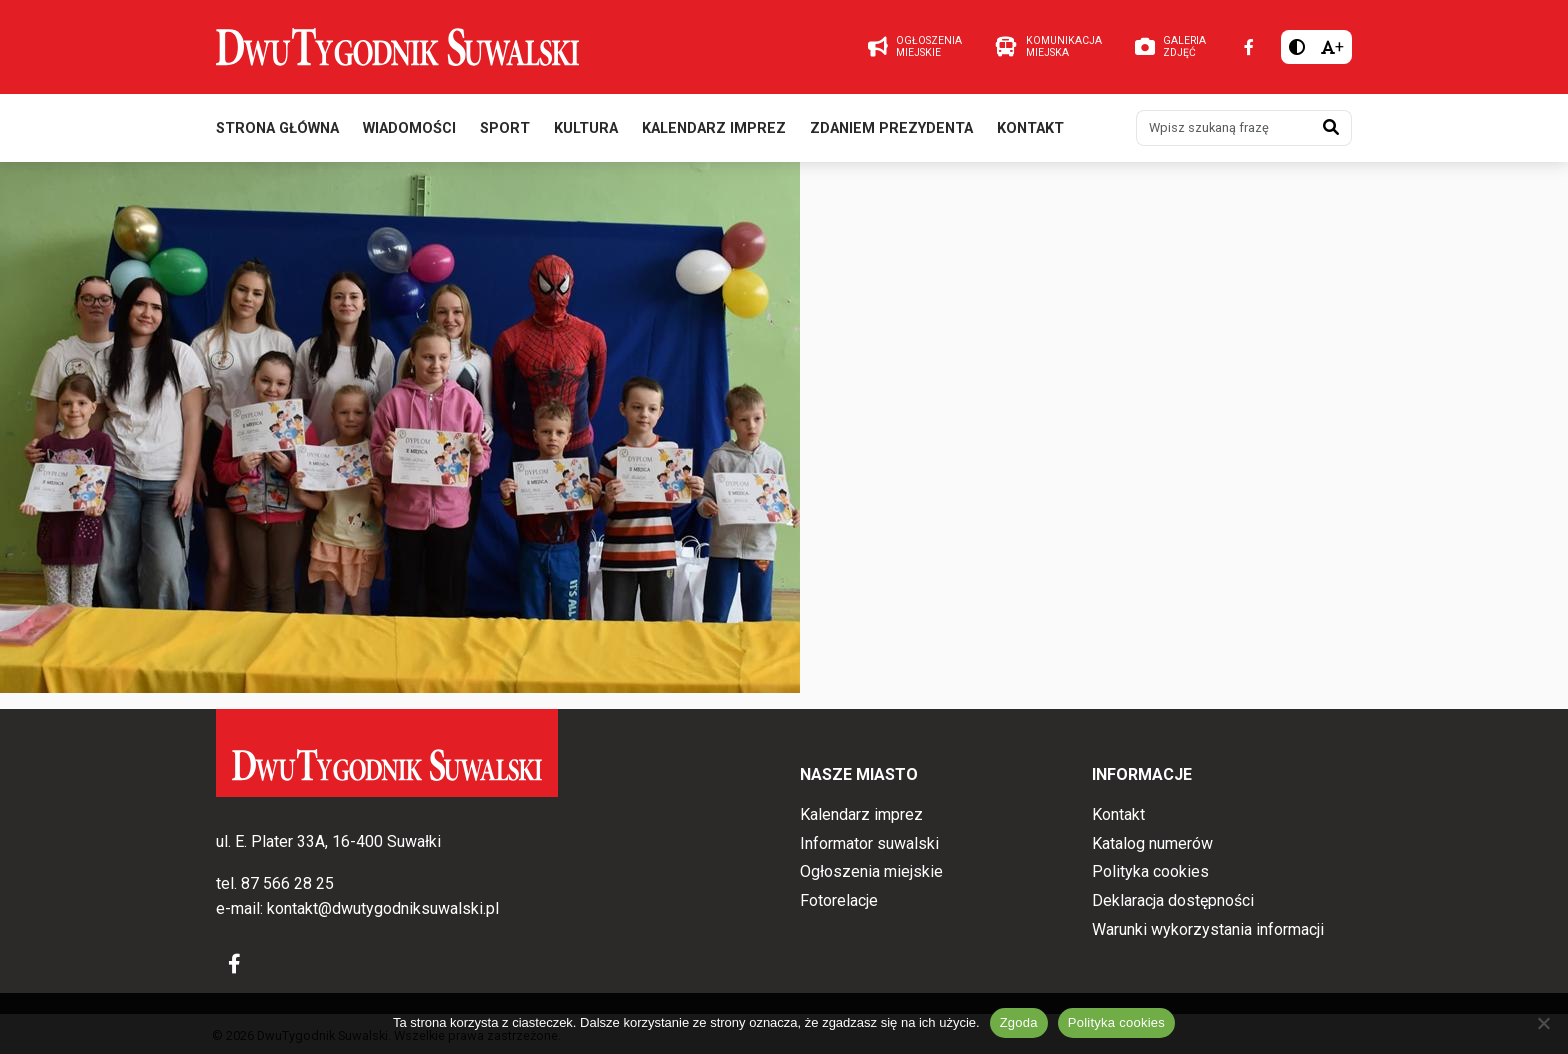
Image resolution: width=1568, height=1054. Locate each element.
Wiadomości (409, 128)
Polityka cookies (1150, 871)
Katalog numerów (1152, 843)
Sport (505, 128)
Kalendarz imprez (714, 128)
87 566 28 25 (287, 883)
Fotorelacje (839, 900)
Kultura (586, 128)
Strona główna (277, 128)
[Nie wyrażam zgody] (1543, 1023)
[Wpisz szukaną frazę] (1224, 128)
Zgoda (1019, 1022)
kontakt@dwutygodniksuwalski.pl (383, 908)
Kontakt (1030, 128)
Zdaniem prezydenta (891, 128)
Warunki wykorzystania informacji (1208, 929)
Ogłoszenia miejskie (871, 871)
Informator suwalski (869, 843)
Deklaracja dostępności (1173, 900)
